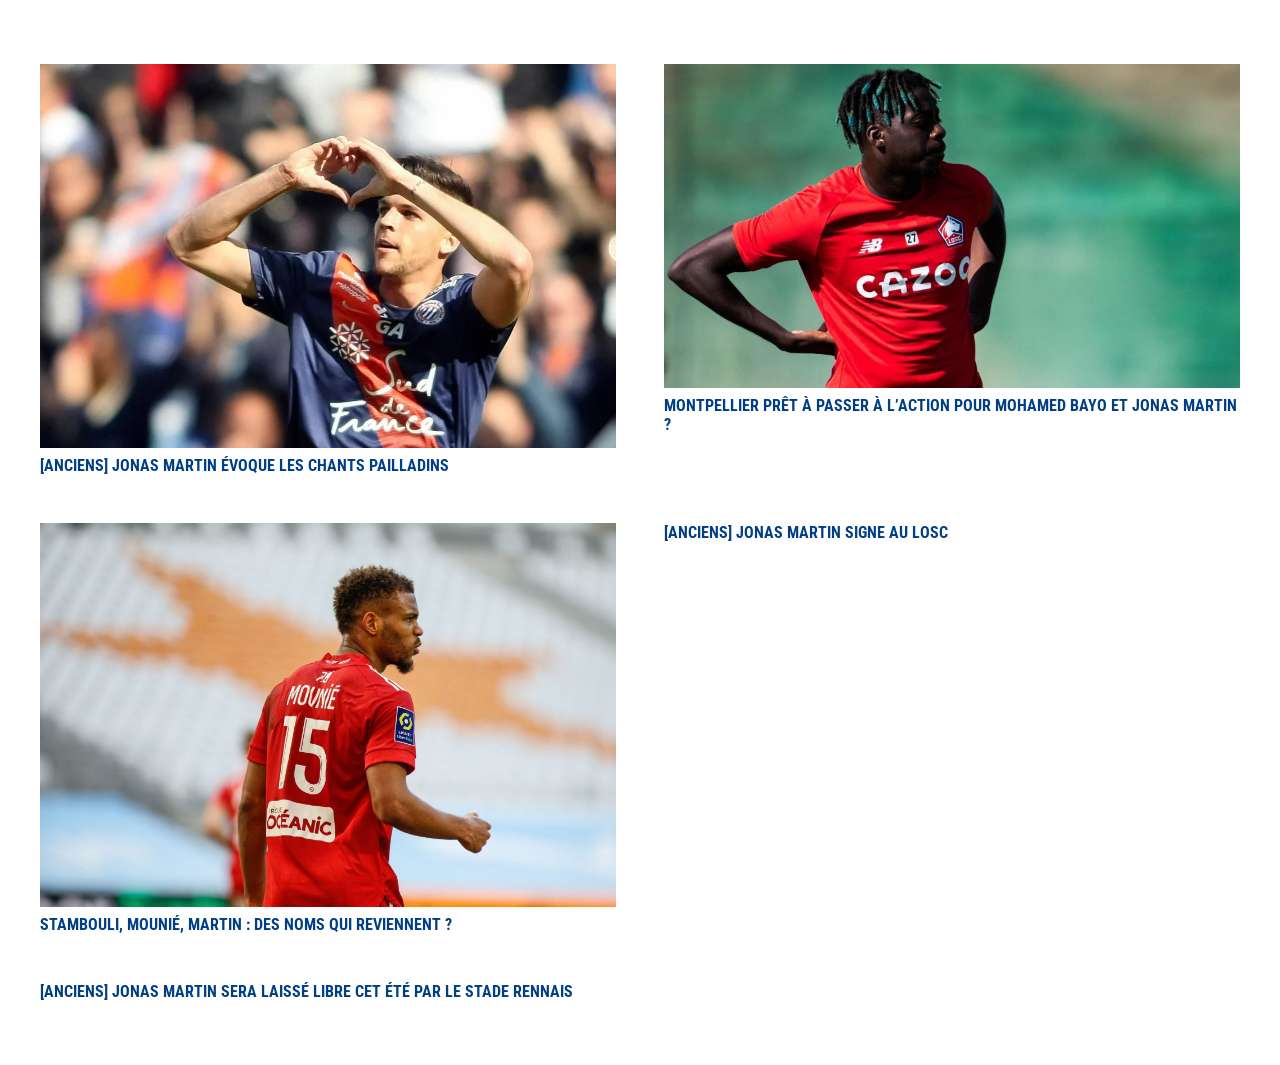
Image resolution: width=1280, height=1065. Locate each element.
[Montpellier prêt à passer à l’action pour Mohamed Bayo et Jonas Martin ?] (952, 75)
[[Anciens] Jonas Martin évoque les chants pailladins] (328, 75)
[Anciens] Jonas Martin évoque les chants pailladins (244, 465)
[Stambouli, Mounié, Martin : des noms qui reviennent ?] (328, 534)
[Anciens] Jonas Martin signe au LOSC (806, 532)
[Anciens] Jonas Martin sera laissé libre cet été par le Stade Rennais (306, 991)
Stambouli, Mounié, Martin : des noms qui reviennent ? (246, 924)
